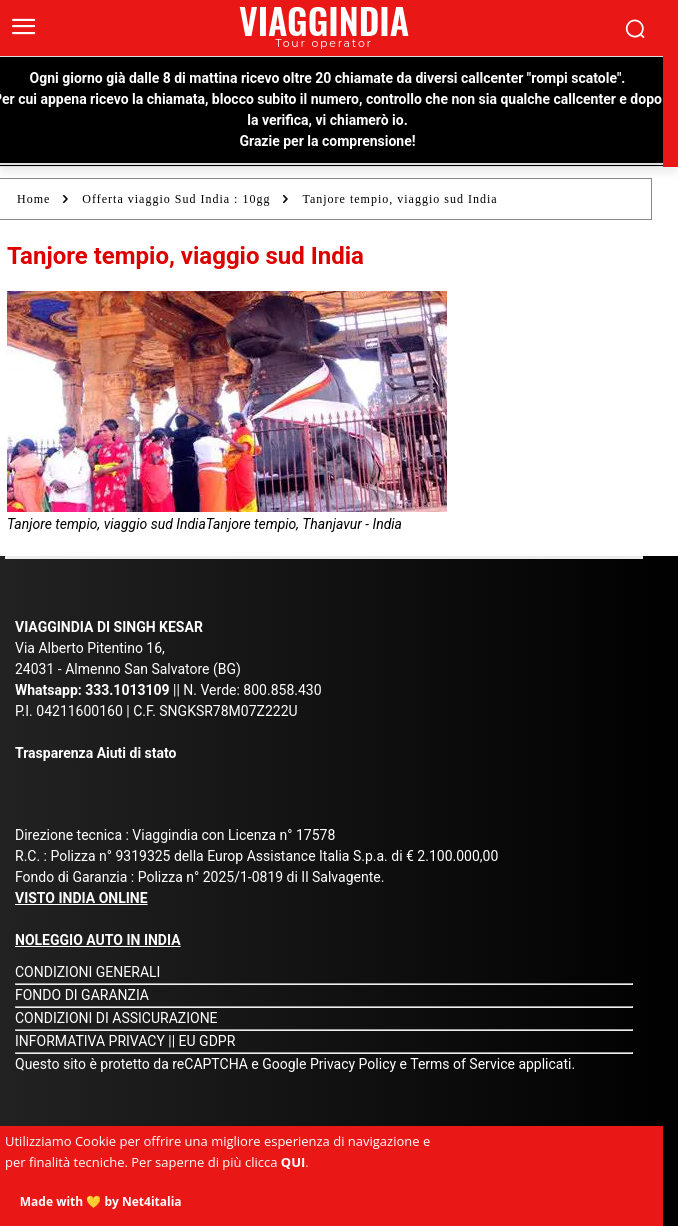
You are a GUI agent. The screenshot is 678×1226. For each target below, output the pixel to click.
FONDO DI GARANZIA (82, 995)
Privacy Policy (355, 1064)
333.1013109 (127, 690)
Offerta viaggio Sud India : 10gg (176, 199)
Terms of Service (462, 1064)
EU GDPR (207, 1041)
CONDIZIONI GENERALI (87, 972)
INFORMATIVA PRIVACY (90, 1041)
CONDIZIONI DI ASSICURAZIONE (116, 1018)
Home (33, 199)
